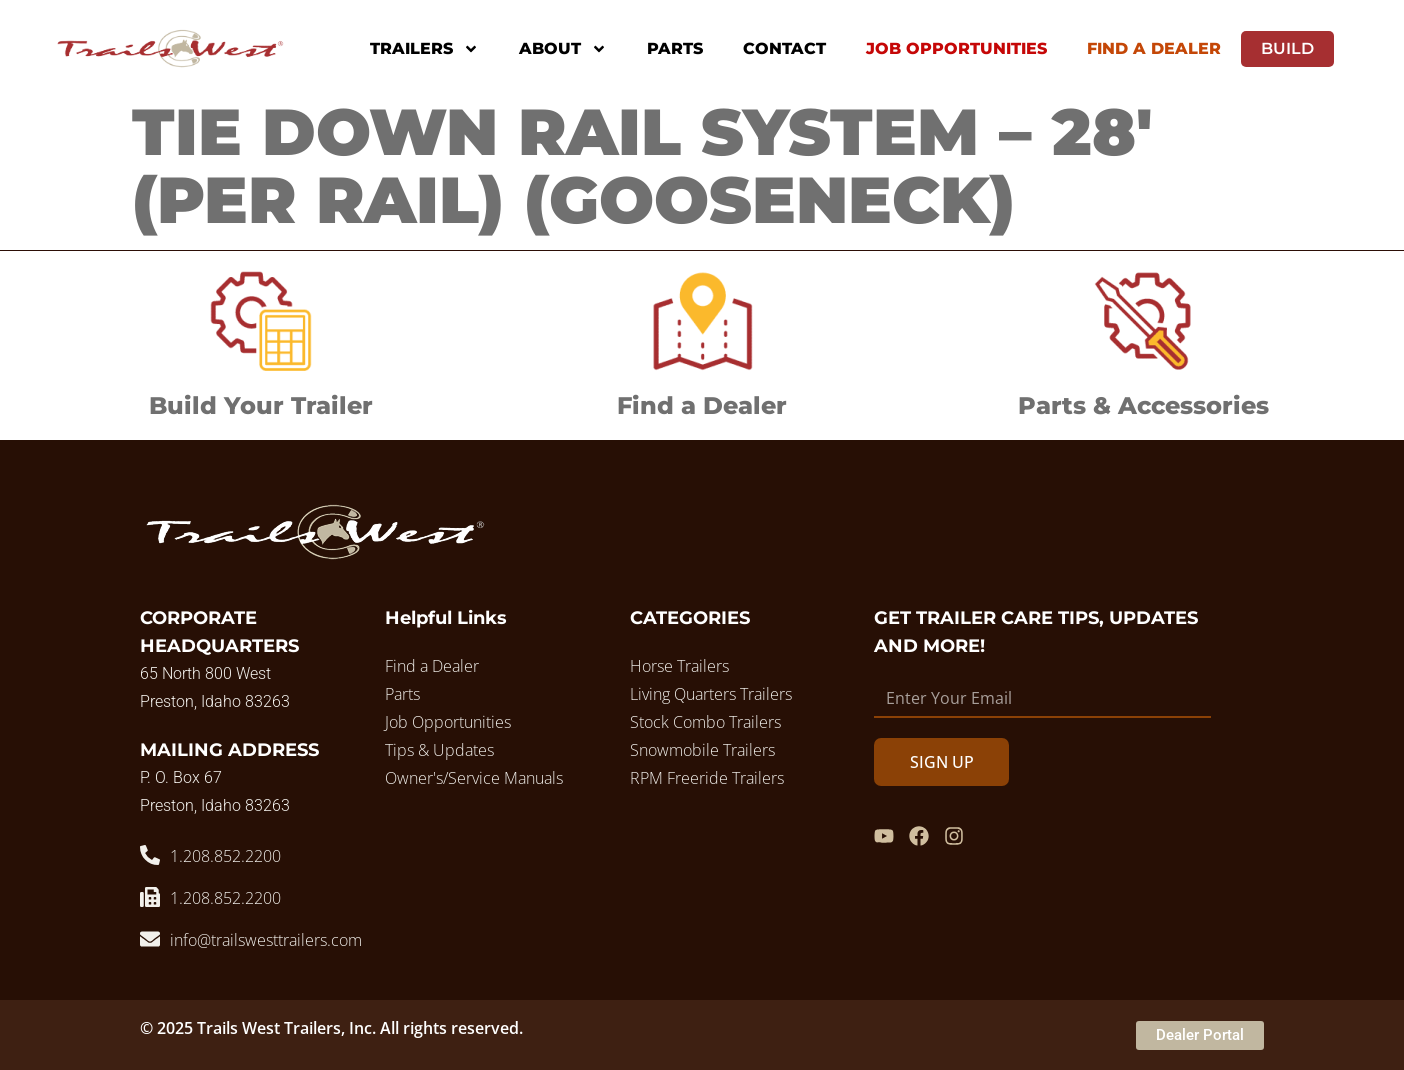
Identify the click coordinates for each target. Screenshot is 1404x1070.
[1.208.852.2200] (150, 855)
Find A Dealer (1154, 48)
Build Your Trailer (261, 405)
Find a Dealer (702, 405)
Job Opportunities (956, 48)
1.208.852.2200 (225, 856)
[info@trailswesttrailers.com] (150, 939)
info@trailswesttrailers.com (266, 940)
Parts (675, 48)
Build (1287, 48)
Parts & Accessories (1143, 405)
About (563, 49)
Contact (784, 48)
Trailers (424, 49)
